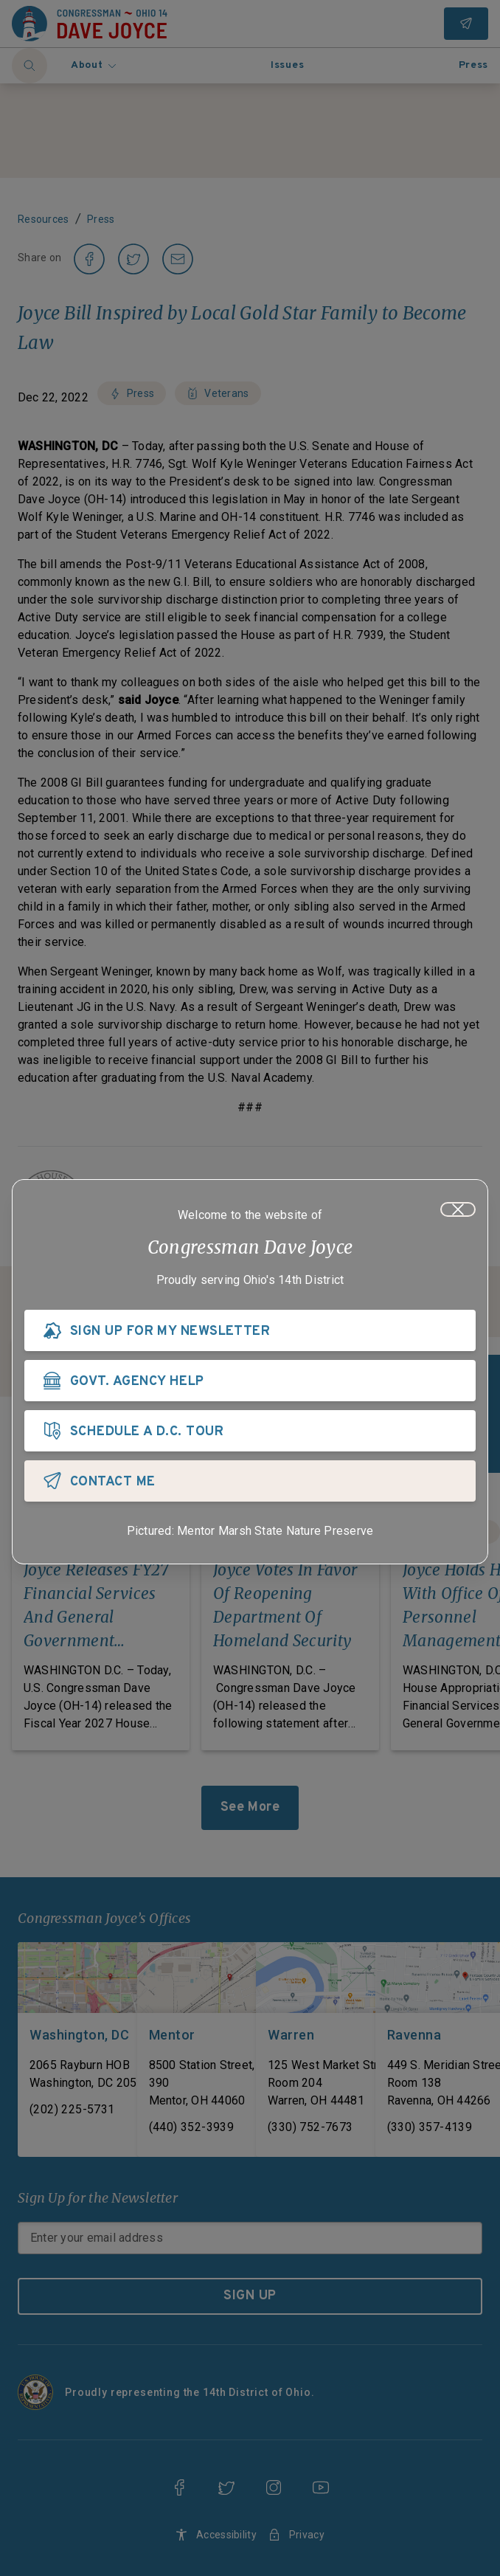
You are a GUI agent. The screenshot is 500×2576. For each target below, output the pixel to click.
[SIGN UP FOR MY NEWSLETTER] (250, 1330)
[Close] (458, 1209)
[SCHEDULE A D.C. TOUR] (250, 1430)
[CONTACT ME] (250, 1481)
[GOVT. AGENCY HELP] (250, 1380)
